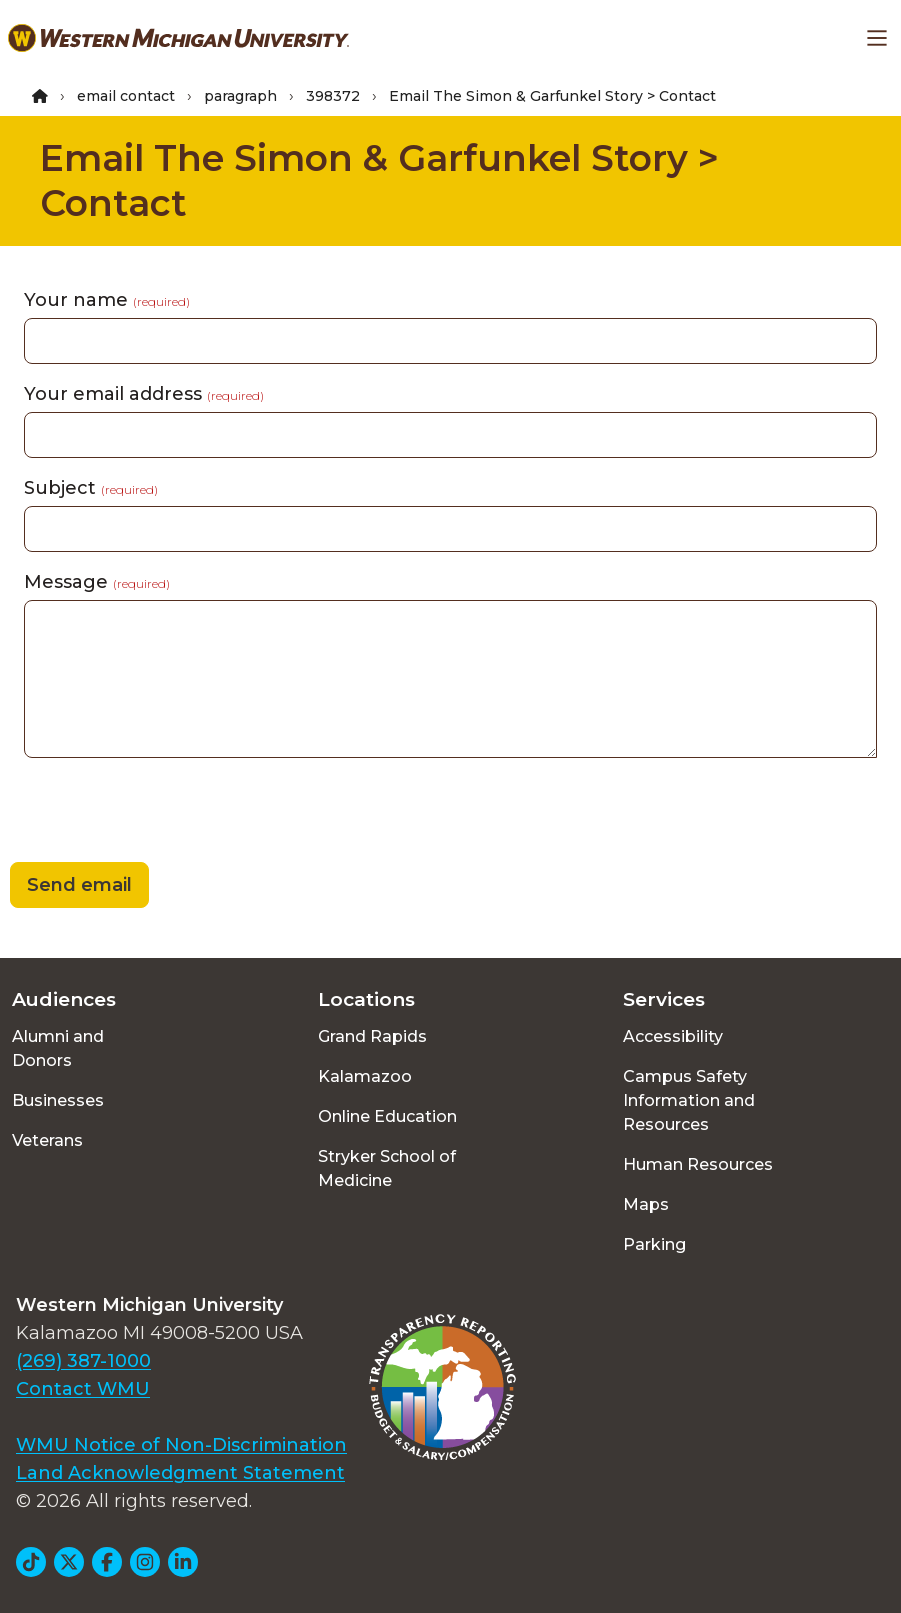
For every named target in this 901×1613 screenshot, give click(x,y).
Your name (107, 300)
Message (97, 582)
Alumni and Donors (58, 1048)
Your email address (144, 394)
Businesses (58, 1100)
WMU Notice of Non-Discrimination (181, 1445)
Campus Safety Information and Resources (689, 1100)
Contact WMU (83, 1389)
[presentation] (152, 813)
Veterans (47, 1140)
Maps (646, 1204)
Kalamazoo (365, 1076)
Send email (79, 885)
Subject (91, 488)
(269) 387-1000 (83, 1361)
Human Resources (698, 1164)
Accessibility (673, 1036)
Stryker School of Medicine (387, 1168)
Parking (654, 1244)
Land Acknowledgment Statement (180, 1473)
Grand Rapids (372, 1036)
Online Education (387, 1116)
